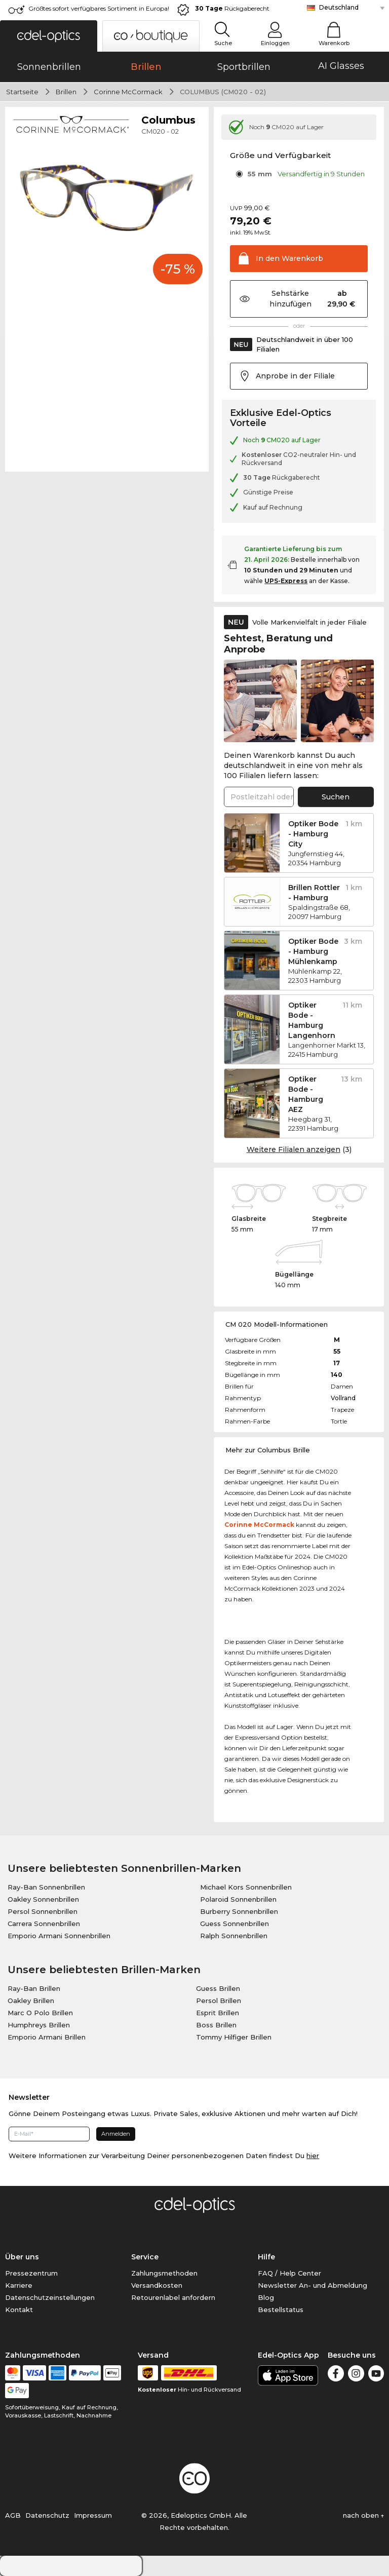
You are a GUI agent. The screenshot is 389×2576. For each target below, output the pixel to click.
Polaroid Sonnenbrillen (238, 1899)
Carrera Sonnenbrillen (44, 1923)
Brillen (66, 92)
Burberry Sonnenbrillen (239, 1911)
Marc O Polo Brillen (40, 2013)
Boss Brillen (216, 2025)
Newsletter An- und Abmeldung (312, 2285)
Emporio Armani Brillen (47, 2037)
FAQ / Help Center (289, 2273)
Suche (223, 43)
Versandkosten (156, 2285)
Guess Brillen (218, 1988)
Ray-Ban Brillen (34, 1988)
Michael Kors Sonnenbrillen (246, 1887)
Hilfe (266, 2256)
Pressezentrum (31, 2273)
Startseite (22, 92)
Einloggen (275, 43)
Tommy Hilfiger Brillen (233, 2037)
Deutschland (339, 7)
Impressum (93, 2515)
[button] (48, 36)
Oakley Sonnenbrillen (43, 1899)
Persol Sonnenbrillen (42, 1911)
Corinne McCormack (128, 92)
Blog (266, 2297)
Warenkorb (334, 43)
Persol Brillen (218, 2000)
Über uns (22, 2256)
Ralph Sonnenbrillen (233, 1936)
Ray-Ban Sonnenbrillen (46, 1887)
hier (312, 2155)
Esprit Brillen (217, 2013)
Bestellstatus (280, 2309)
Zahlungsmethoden (164, 2273)
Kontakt (19, 2309)
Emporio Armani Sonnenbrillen (59, 1936)
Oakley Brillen (31, 2000)
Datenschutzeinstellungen (50, 2297)
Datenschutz (47, 2515)
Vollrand (343, 1398)
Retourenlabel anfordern (173, 2297)
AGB (13, 2515)
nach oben (363, 2515)
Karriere (18, 2285)
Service (145, 2256)
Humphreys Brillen (39, 2025)
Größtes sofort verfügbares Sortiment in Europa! (98, 8)
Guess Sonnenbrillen (234, 1923)
